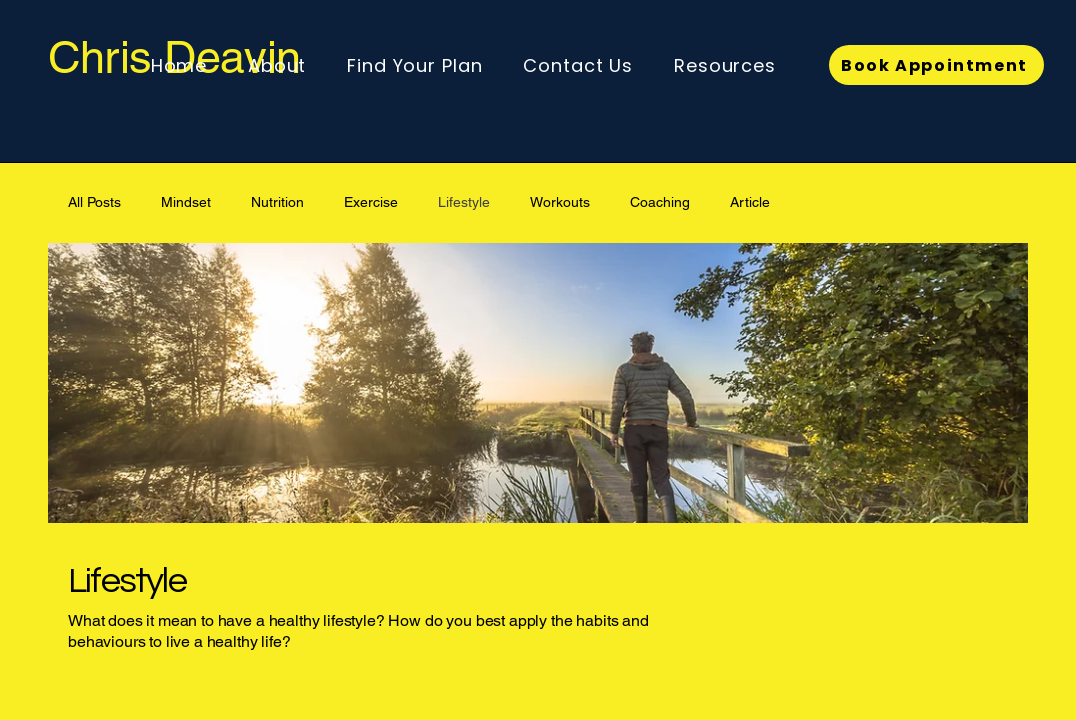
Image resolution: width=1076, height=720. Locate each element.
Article (750, 202)
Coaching (660, 202)
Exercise (371, 202)
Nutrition (277, 202)
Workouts (560, 202)
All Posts (94, 202)
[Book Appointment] (936, 65)
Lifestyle (464, 202)
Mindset (186, 202)
